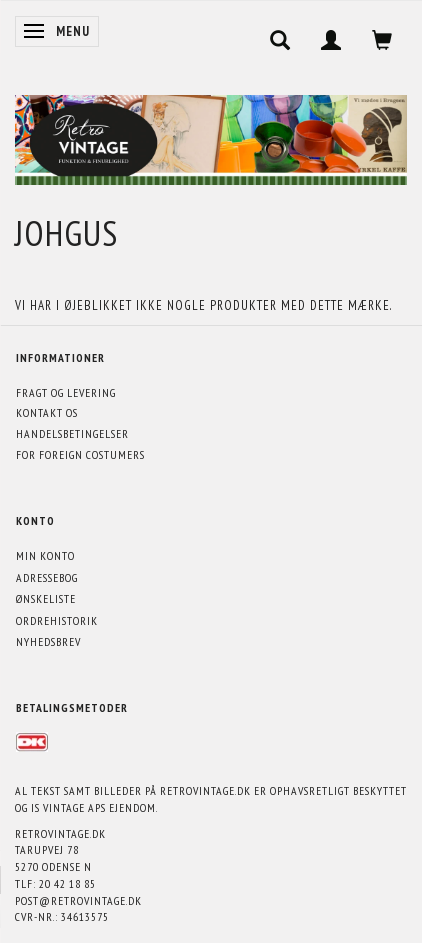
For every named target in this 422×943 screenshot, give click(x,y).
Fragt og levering (66, 392)
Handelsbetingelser (72, 433)
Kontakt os (47, 412)
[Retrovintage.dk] (211, 135)
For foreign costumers (80, 454)
